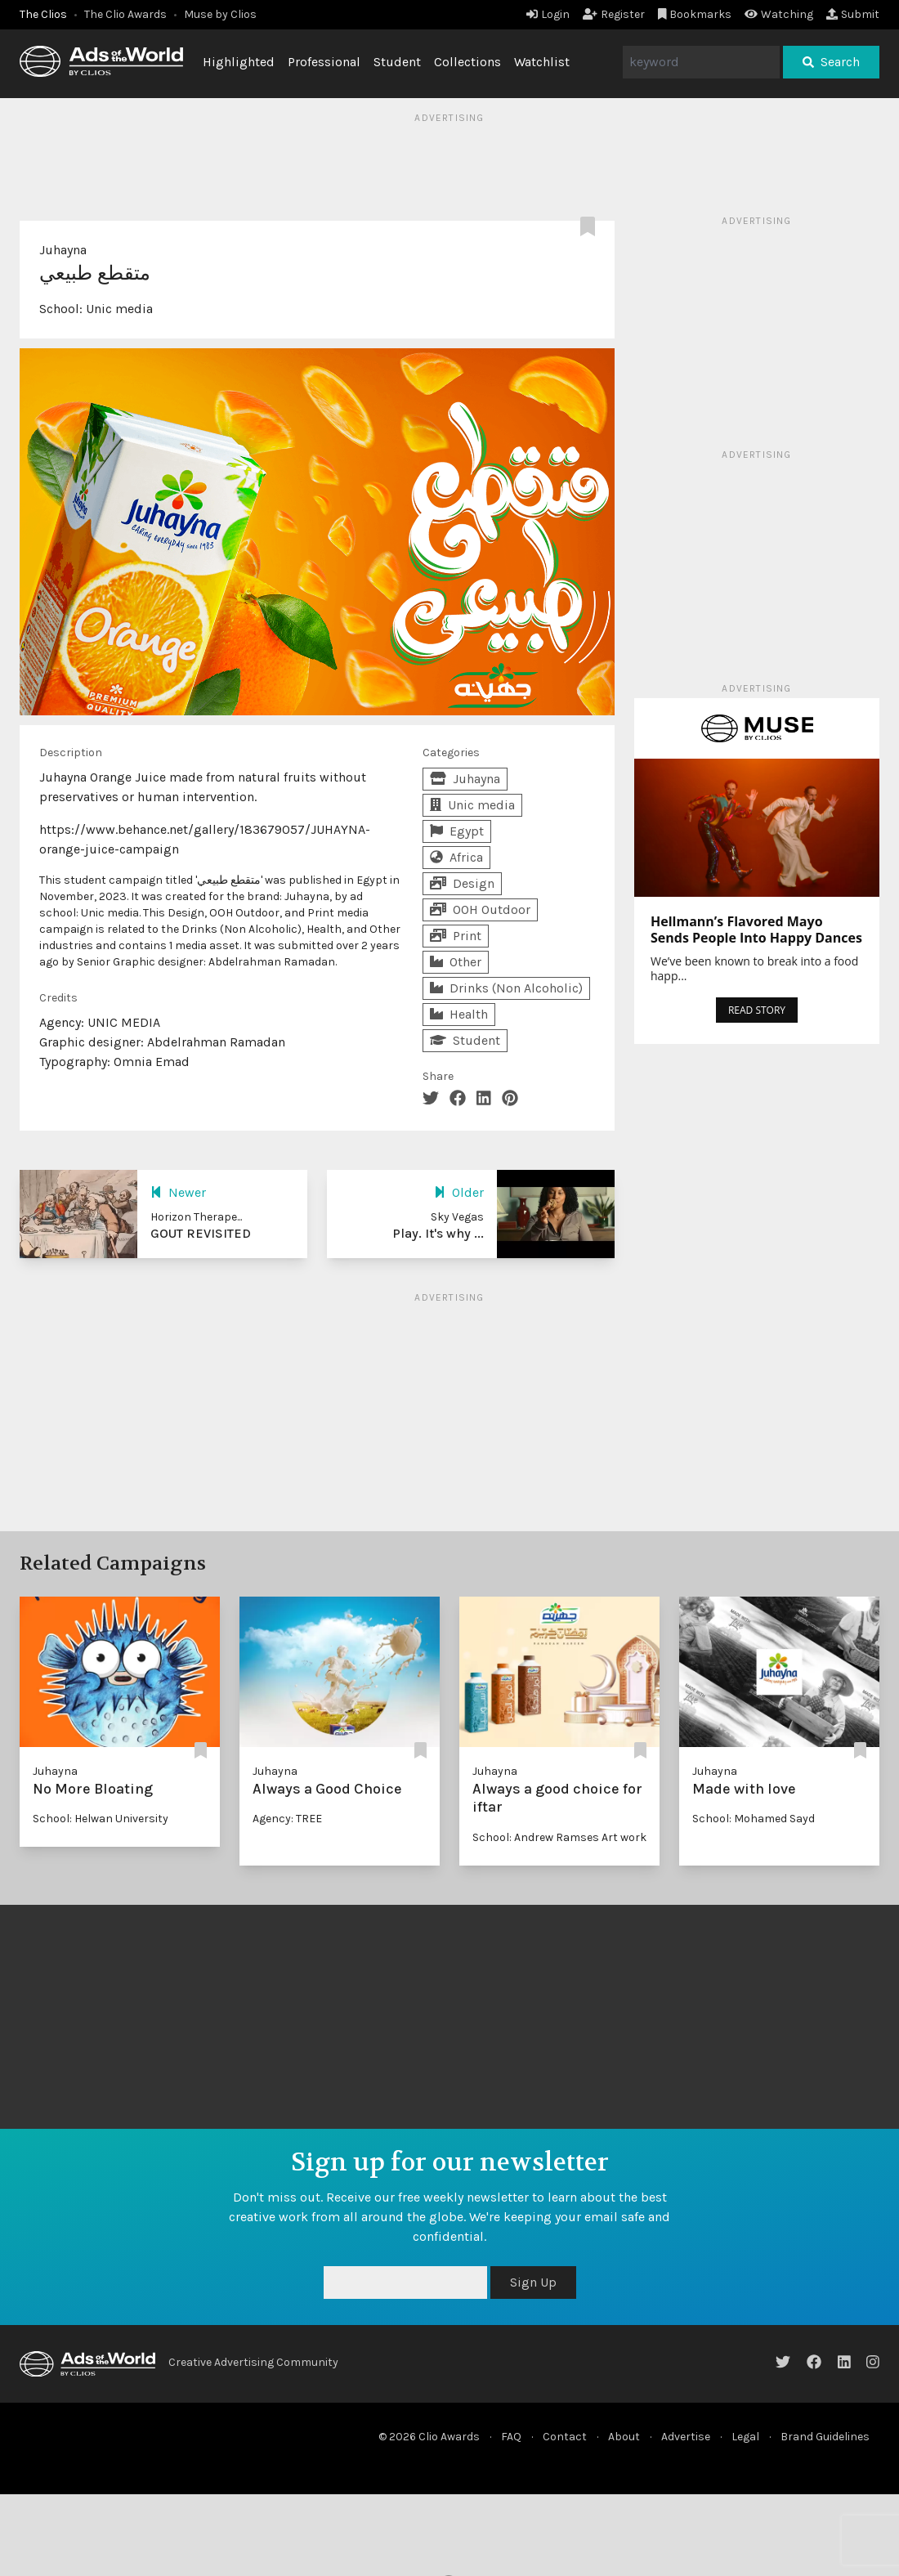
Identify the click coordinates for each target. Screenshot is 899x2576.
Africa (456, 857)
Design (462, 883)
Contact (565, 2437)
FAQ (511, 2437)
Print (455, 935)
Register (614, 14)
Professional (324, 61)
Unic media (119, 308)
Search (831, 61)
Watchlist (542, 61)
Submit (852, 14)
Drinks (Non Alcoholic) (506, 988)
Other (455, 962)
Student (397, 61)
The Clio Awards (125, 14)
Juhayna (63, 250)
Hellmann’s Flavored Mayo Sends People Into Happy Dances (756, 929)
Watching (779, 14)
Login (548, 14)
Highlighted (239, 61)
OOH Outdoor (480, 909)
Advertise (685, 2437)
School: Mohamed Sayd (753, 1819)
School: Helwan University (100, 1819)
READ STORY (756, 1010)
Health (459, 1014)
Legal (745, 2437)
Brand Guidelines (825, 2437)
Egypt (457, 831)
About (624, 2437)
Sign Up (533, 2282)
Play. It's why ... (438, 1233)
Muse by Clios (220, 14)
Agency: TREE (287, 1819)
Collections (467, 61)
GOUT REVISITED (200, 1233)
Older (459, 1192)
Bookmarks (695, 14)
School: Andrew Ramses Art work (559, 1837)
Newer (178, 1192)
